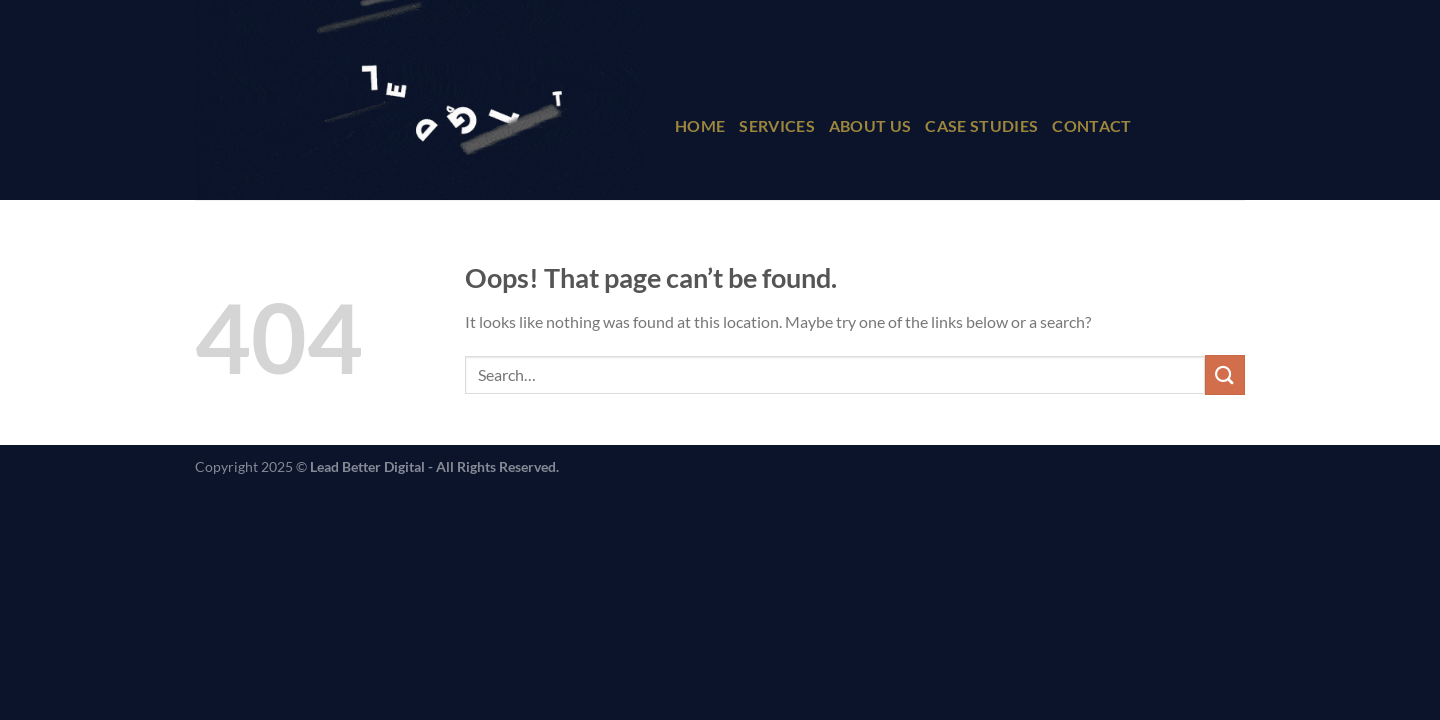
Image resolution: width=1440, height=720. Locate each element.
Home (700, 125)
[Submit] (1225, 374)
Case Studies (981, 125)
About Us (870, 125)
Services (777, 125)
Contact (1091, 125)
